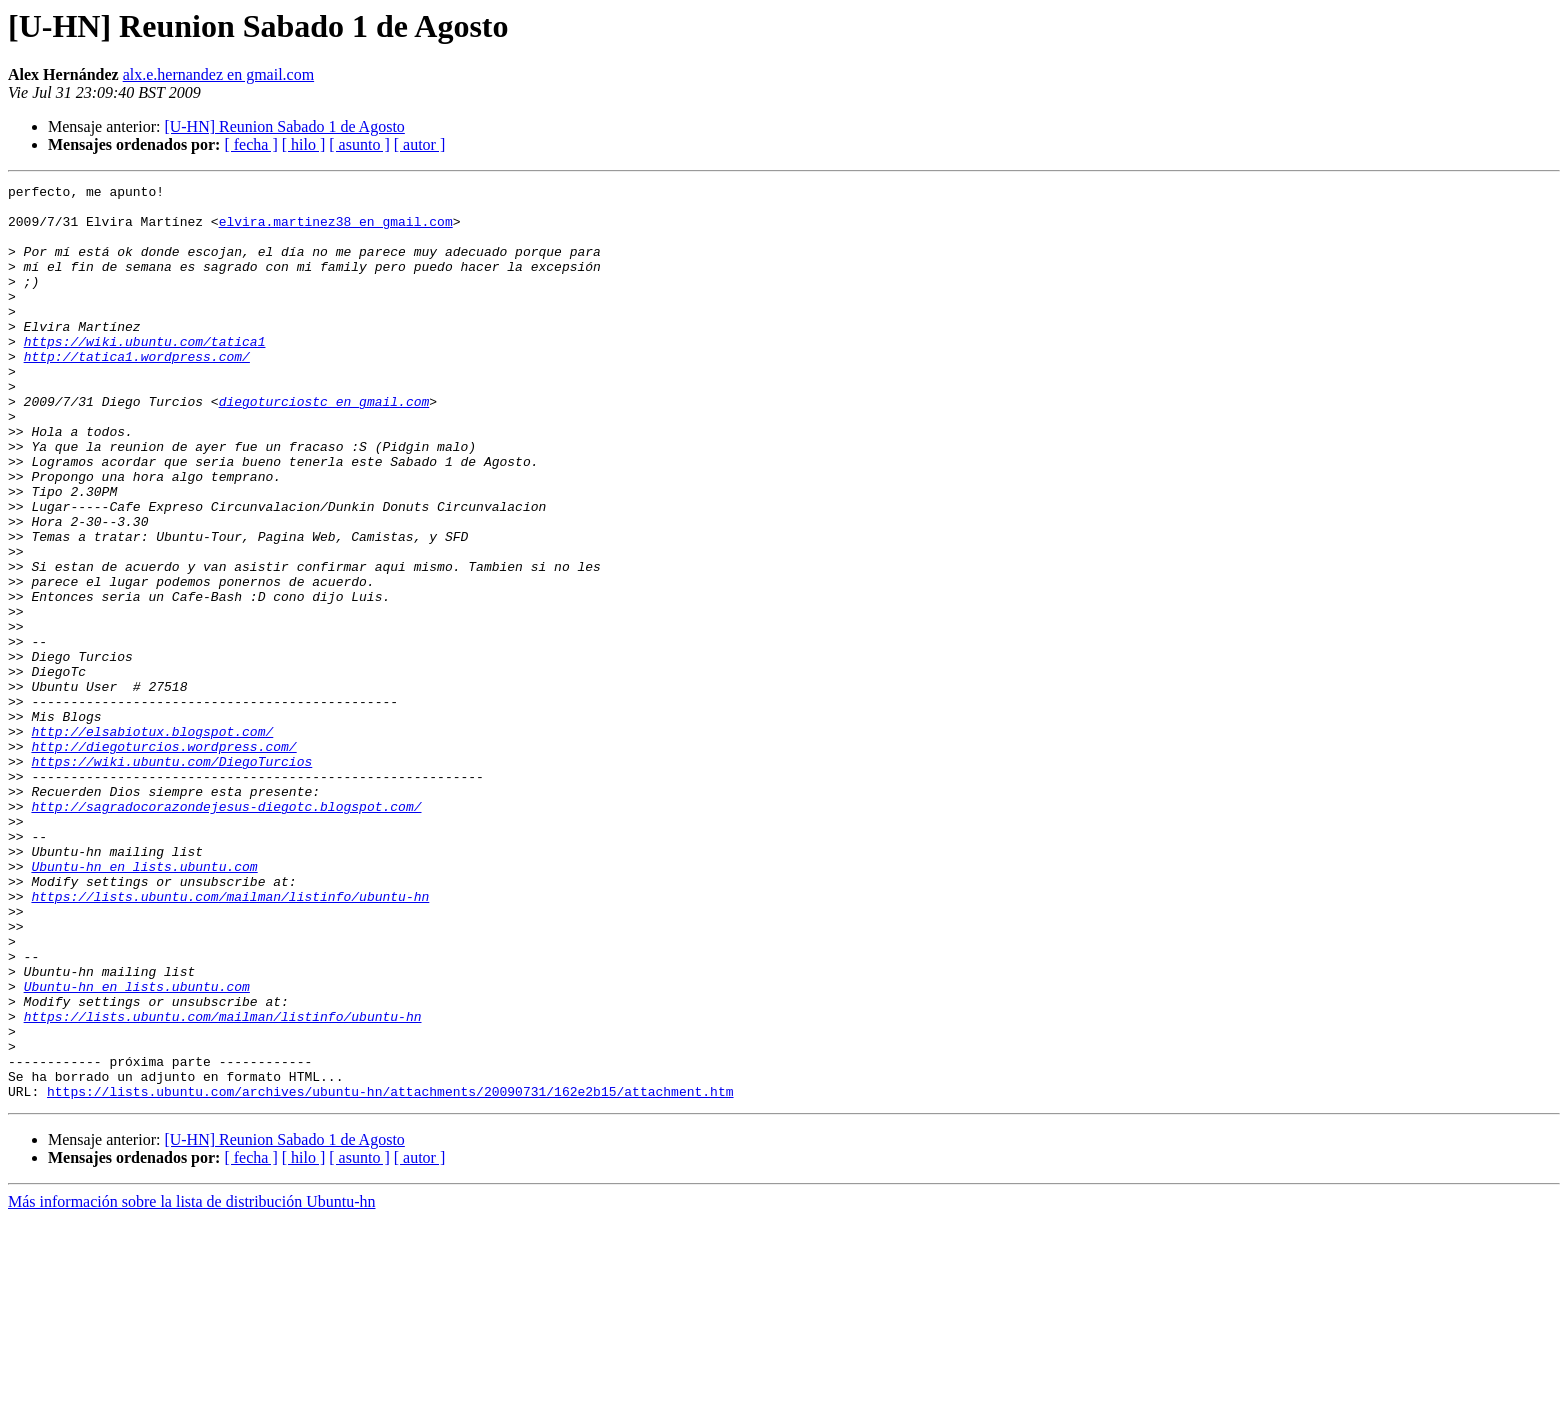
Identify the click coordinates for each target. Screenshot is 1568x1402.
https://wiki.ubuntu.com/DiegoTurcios (171, 878)
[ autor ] (420, 144)
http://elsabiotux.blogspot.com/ (152, 842)
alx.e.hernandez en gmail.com (218, 74)
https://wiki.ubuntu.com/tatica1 (145, 374)
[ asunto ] (359, 144)
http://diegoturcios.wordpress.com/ (163, 860)
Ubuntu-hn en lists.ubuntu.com (144, 1004)
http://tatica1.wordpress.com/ (137, 392)
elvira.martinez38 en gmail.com (336, 230)
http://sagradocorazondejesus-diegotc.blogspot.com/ (226, 932)
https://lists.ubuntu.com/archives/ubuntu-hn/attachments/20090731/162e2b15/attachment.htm (390, 1274)
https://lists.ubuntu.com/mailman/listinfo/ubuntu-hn (230, 1040)
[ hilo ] (304, 144)
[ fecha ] (250, 144)
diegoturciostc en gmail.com (324, 446)
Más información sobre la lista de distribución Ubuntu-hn (191, 1384)
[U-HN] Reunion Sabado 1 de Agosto (284, 126)
